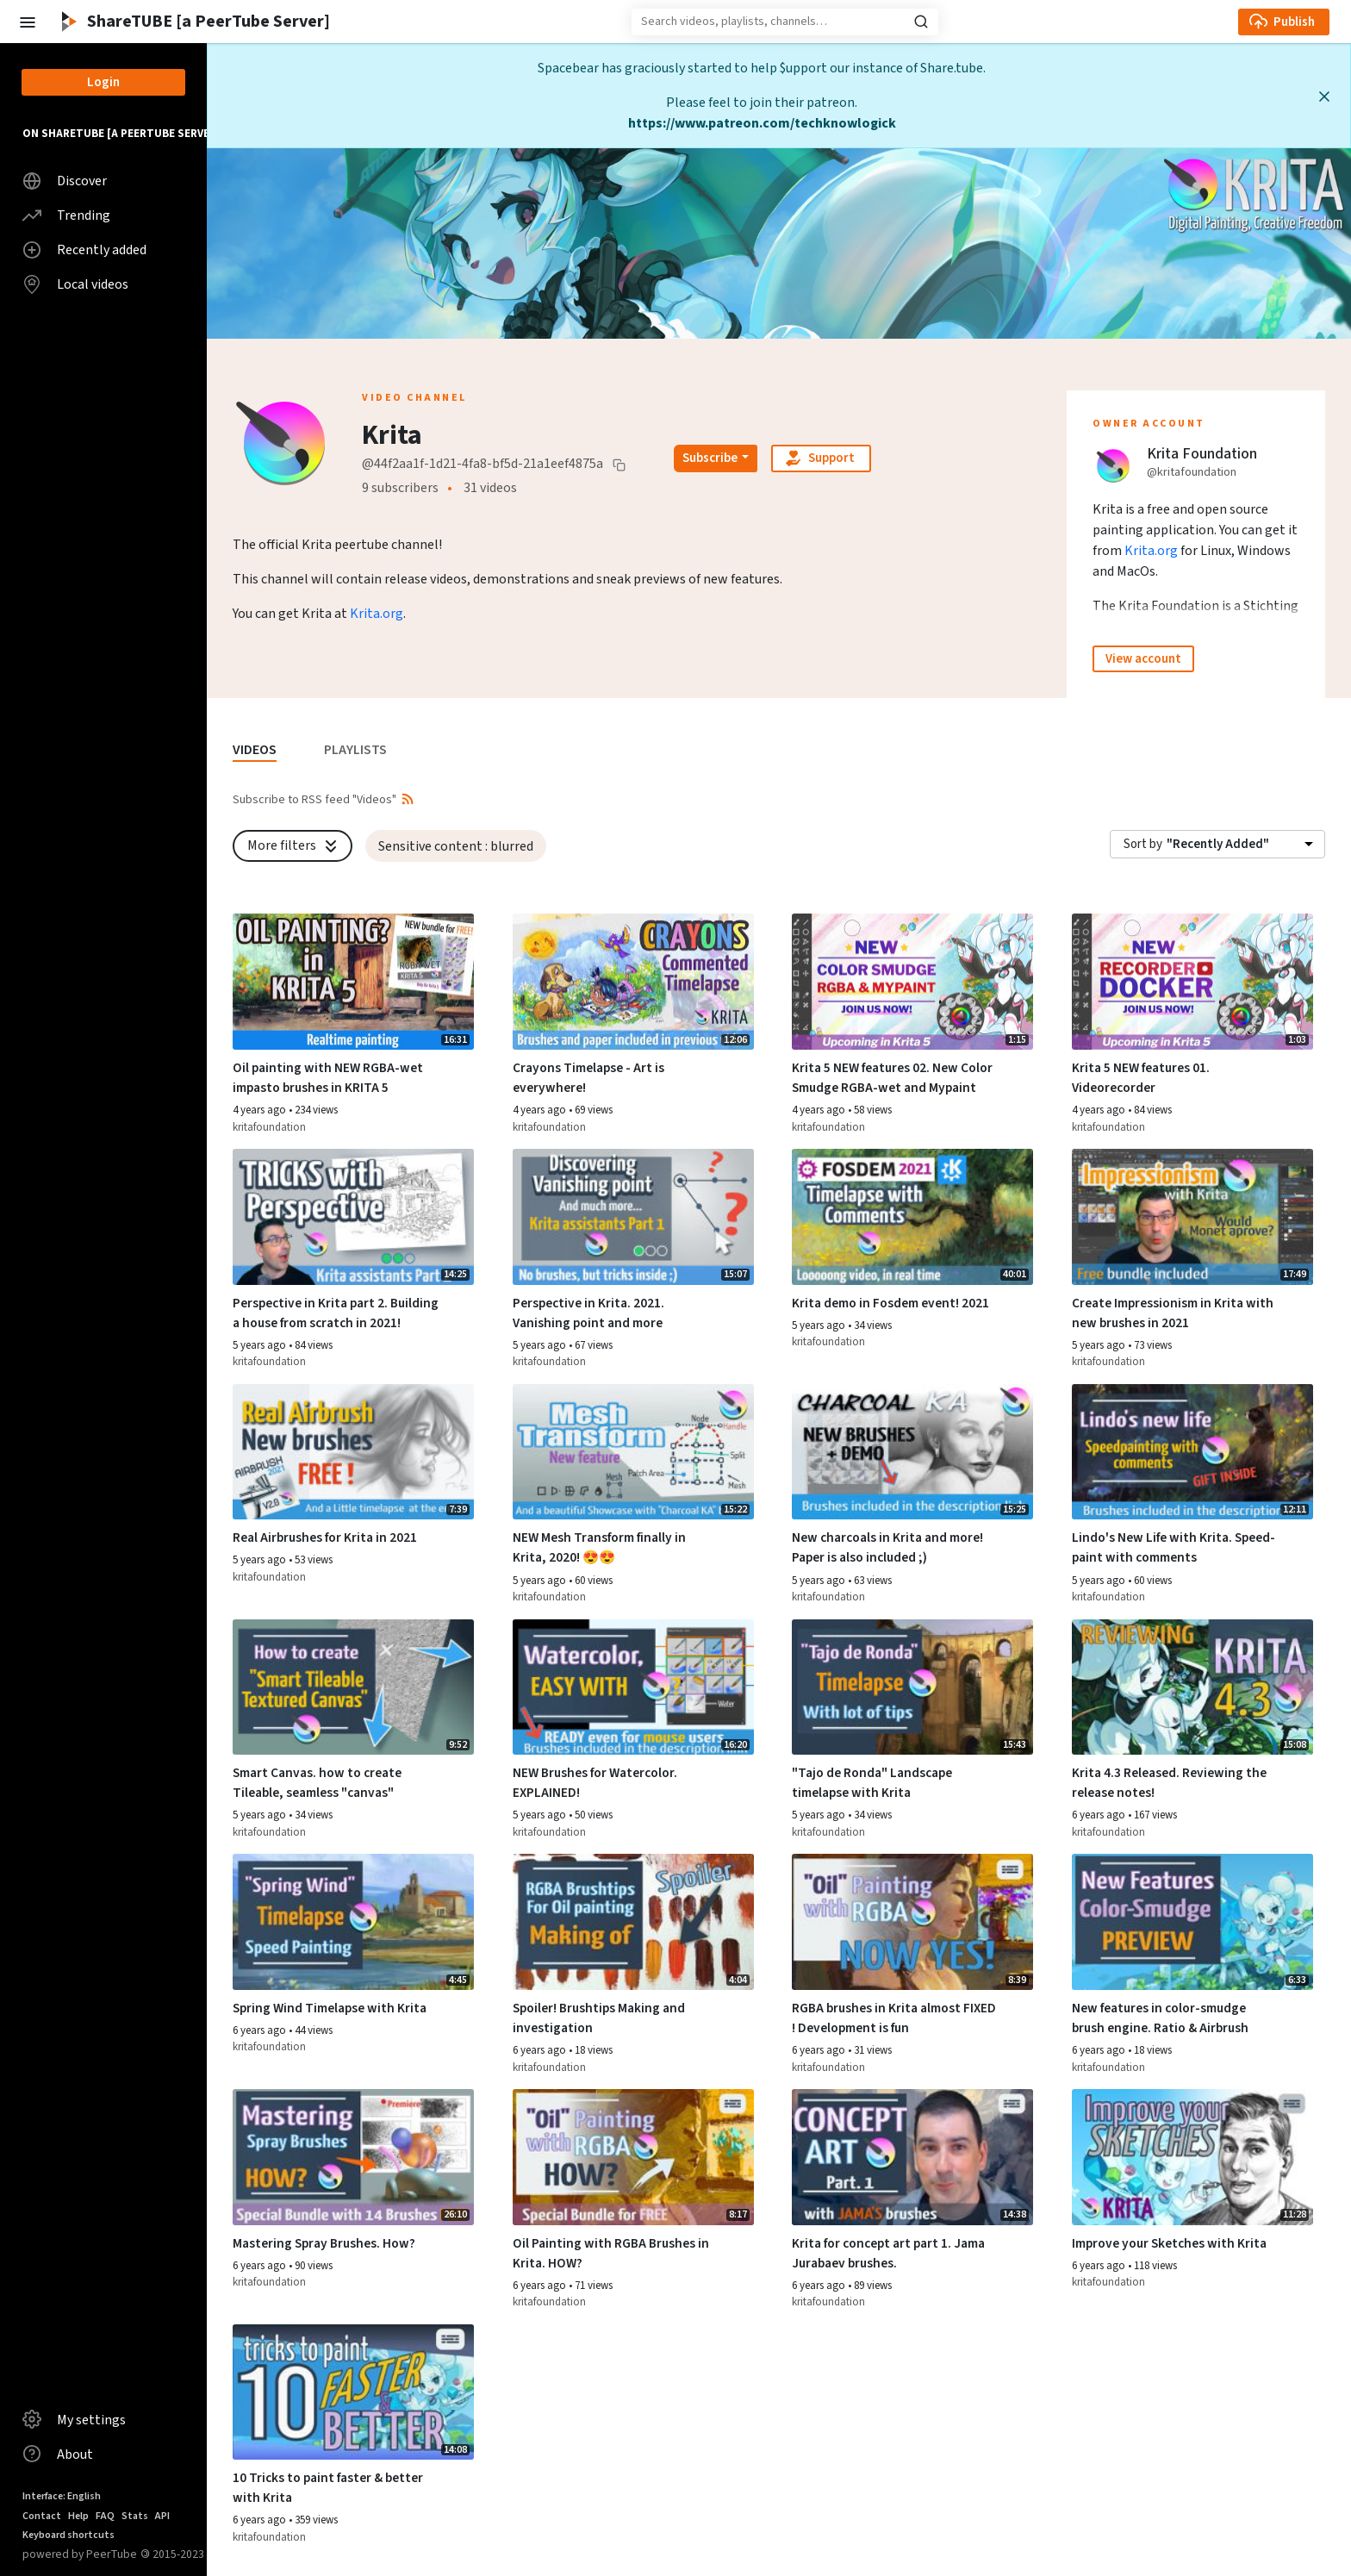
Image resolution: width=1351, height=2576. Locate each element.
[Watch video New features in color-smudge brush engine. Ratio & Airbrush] (1192, 1922)
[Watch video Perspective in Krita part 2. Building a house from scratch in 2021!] (353, 1217)
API (162, 2516)
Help (78, 2516)
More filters (294, 845)
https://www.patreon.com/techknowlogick (762, 123)
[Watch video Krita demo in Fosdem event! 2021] (912, 1217)
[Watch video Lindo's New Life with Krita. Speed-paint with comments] (1192, 1452)
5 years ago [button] (261, 1345)
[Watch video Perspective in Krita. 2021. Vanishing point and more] (633, 1217)
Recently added (84, 249)
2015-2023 (172, 2554)
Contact (41, 2516)
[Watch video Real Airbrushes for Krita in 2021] (353, 1452)
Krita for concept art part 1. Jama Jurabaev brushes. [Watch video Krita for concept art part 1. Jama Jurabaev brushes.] (888, 2253)
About (57, 2453)
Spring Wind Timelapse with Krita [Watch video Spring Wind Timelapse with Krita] (329, 2008)
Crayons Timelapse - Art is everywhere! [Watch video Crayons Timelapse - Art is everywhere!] (588, 1077)
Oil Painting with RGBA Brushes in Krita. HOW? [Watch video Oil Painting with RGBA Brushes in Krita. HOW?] (611, 2253)
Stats (134, 2516)
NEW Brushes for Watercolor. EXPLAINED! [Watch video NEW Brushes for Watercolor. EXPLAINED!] (595, 1782)
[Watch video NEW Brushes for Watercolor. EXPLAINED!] (633, 1687)
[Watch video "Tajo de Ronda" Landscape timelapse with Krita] (912, 1687)
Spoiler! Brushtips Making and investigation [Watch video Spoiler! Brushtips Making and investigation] (599, 2018)
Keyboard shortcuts (68, 2535)
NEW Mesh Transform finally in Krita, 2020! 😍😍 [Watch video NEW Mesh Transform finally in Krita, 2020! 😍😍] (599, 1547)
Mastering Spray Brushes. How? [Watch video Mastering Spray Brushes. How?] (324, 2243)
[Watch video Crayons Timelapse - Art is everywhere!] (633, 982)
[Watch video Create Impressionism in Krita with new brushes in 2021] (1192, 1217)
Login (103, 82)
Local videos (75, 284)
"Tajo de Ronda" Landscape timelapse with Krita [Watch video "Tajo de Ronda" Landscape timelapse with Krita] (872, 1782)
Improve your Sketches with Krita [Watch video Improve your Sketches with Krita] (1169, 2243)
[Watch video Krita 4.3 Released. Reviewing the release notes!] (1192, 1687)
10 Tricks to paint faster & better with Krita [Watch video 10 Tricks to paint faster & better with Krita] (328, 2487)
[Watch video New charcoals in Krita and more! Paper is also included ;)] (912, 1452)
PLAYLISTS (355, 749)
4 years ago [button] (261, 1110)
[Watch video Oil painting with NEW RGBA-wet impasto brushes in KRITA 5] (353, 982)
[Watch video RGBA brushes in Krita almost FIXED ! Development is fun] (912, 1922)
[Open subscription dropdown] (715, 458)
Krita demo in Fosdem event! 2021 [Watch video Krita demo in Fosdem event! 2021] (890, 1303)
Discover (64, 181)
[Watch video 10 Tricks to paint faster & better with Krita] (353, 2392)
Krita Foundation (1202, 454)
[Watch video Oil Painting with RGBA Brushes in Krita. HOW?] (633, 2157)
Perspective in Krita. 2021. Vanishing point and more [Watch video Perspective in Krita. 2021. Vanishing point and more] (588, 1313)
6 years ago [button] (1100, 1815)
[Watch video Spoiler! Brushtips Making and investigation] (633, 1922)
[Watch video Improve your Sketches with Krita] (1192, 2157)
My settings (74, 2419)
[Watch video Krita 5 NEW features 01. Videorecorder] (1192, 982)
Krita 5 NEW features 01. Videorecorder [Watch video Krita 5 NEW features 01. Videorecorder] (1141, 1077)
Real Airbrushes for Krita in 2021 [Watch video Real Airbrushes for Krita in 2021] (325, 1537)
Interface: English (61, 2496)
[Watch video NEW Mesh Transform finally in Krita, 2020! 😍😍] (633, 1452)
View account (1143, 659)
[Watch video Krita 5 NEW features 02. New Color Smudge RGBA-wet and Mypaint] (912, 982)
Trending (66, 215)
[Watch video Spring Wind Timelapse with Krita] (353, 1922)
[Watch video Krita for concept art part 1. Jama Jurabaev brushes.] (912, 2157)
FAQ (105, 2516)
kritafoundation (269, 1127)
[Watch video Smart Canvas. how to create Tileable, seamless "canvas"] (353, 1687)
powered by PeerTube (79, 2554)
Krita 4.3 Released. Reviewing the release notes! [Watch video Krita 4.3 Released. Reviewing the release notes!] (1169, 1782)
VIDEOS (255, 749)
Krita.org (376, 613)
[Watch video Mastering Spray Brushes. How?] (353, 2157)
